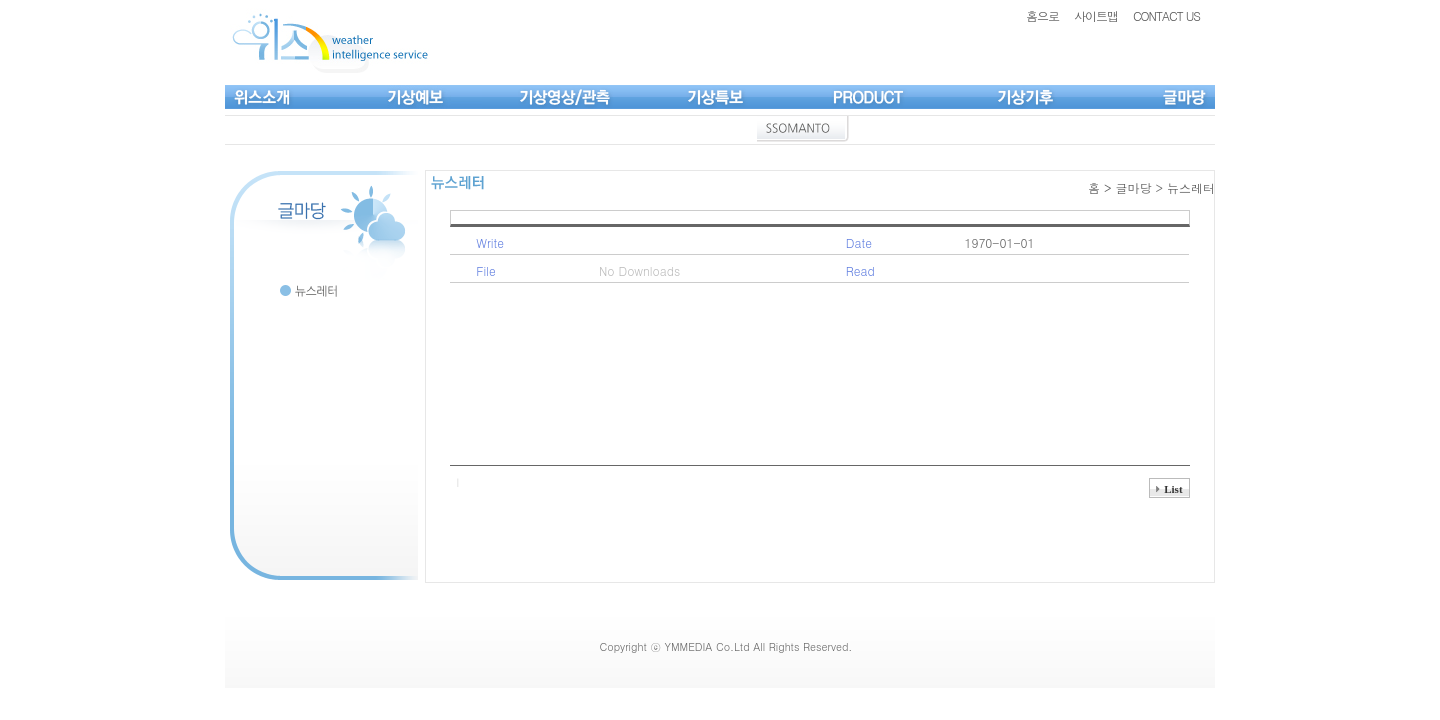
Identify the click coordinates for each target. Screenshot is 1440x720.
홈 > (1102, 187)
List (1173, 489)
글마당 (1133, 187)
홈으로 (1042, 15)
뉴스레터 (1191, 187)
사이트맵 (1096, 15)
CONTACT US (1166, 15)
